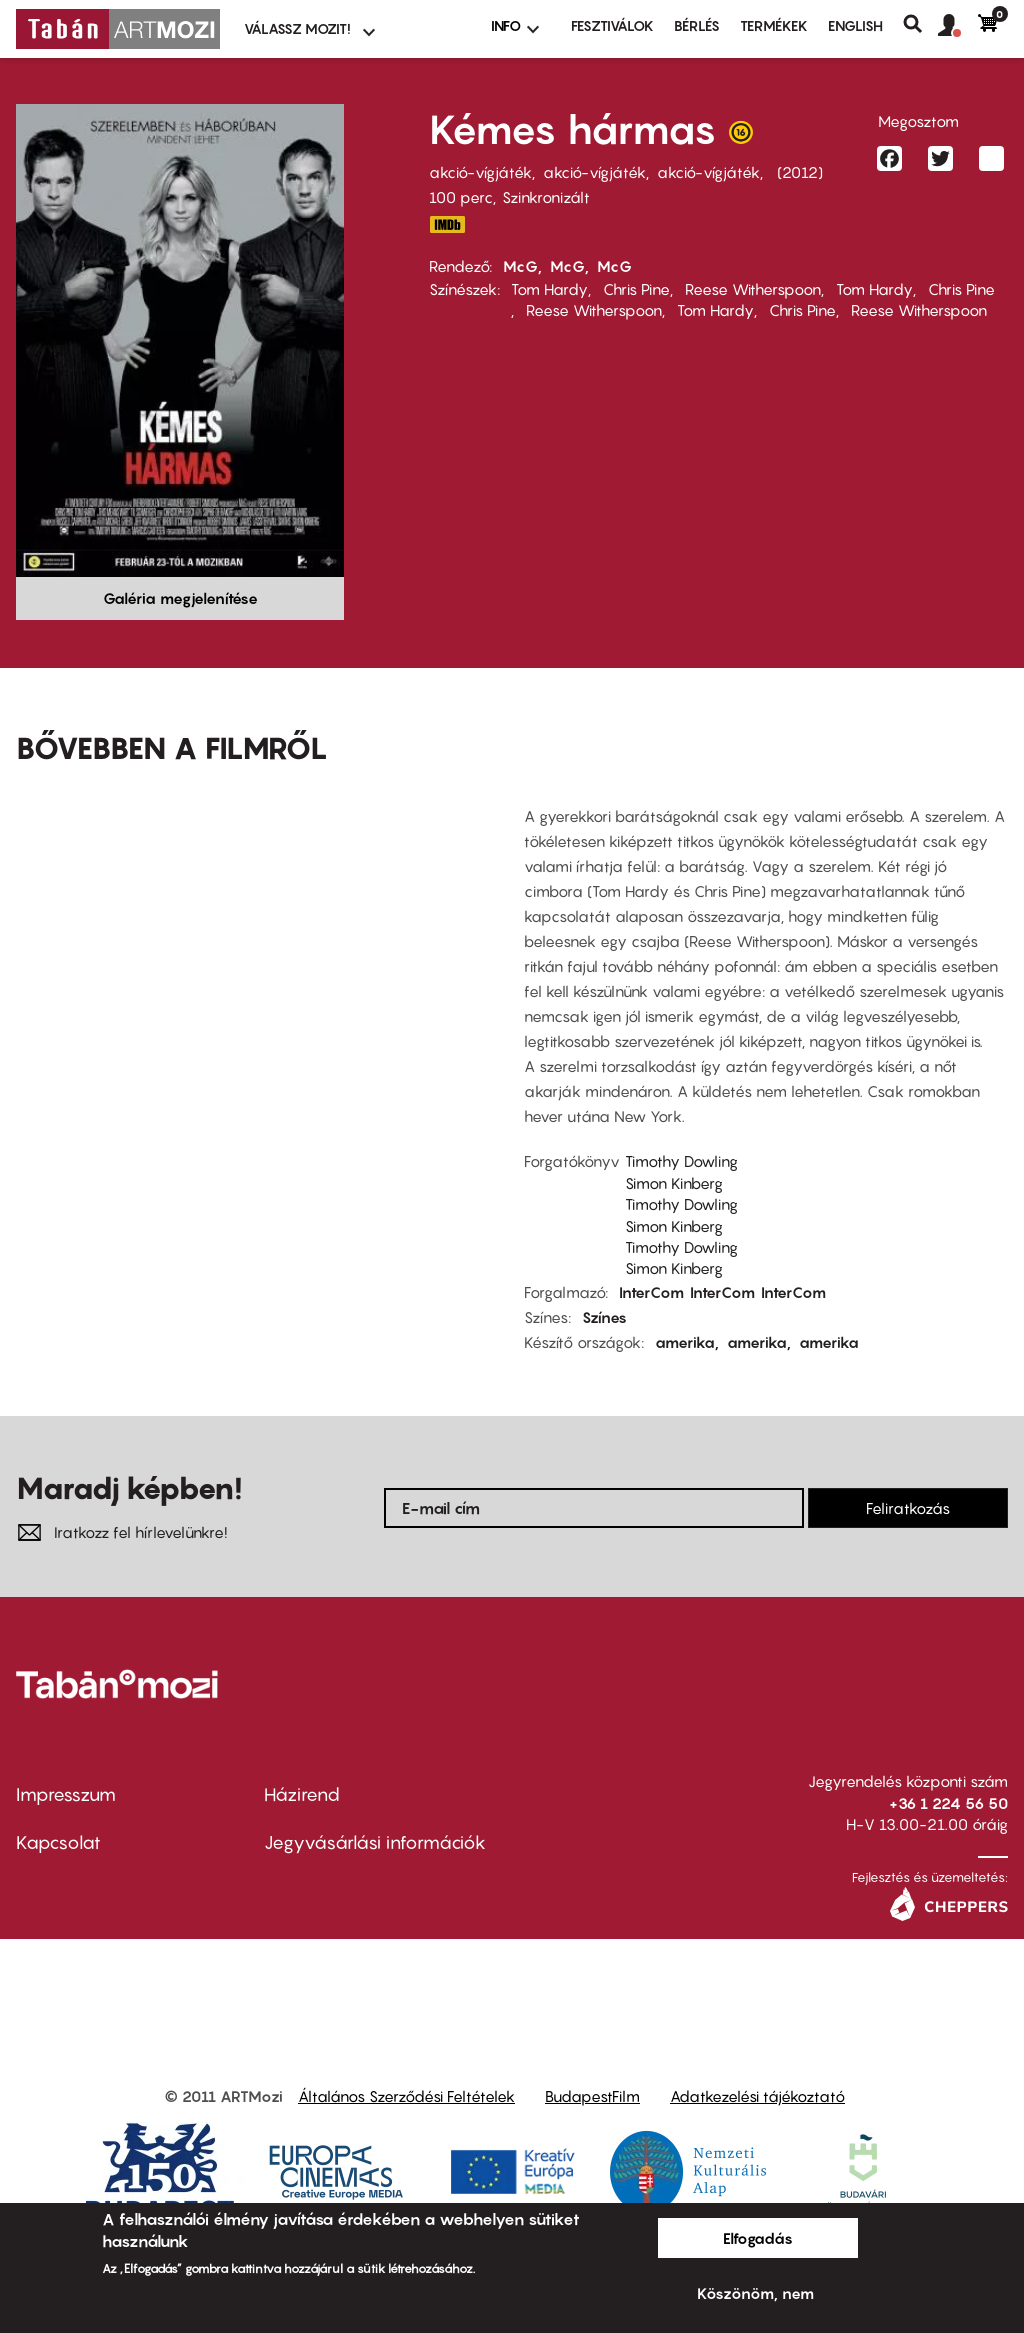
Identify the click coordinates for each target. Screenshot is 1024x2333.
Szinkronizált (546, 197)
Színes (604, 1317)
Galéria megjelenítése (180, 598)
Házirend (302, 1794)
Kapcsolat (58, 1842)
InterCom (651, 1292)
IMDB (447, 224)
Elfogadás (758, 2238)
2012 (800, 172)
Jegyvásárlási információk (375, 1842)
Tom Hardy (549, 289)
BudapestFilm (592, 2096)
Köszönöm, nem (755, 2293)
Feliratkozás (908, 1508)
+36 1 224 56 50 (948, 1803)
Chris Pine (636, 289)
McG (520, 266)
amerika (685, 1342)
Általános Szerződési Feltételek (406, 2096)
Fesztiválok (612, 25)
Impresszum (66, 1794)
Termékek (774, 25)
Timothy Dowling (681, 1161)
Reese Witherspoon (753, 289)
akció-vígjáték (480, 172)
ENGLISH (855, 25)
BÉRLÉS (697, 25)
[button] (958, 26)
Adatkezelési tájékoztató (757, 2096)
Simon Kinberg (674, 1183)
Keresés (920, 24)
